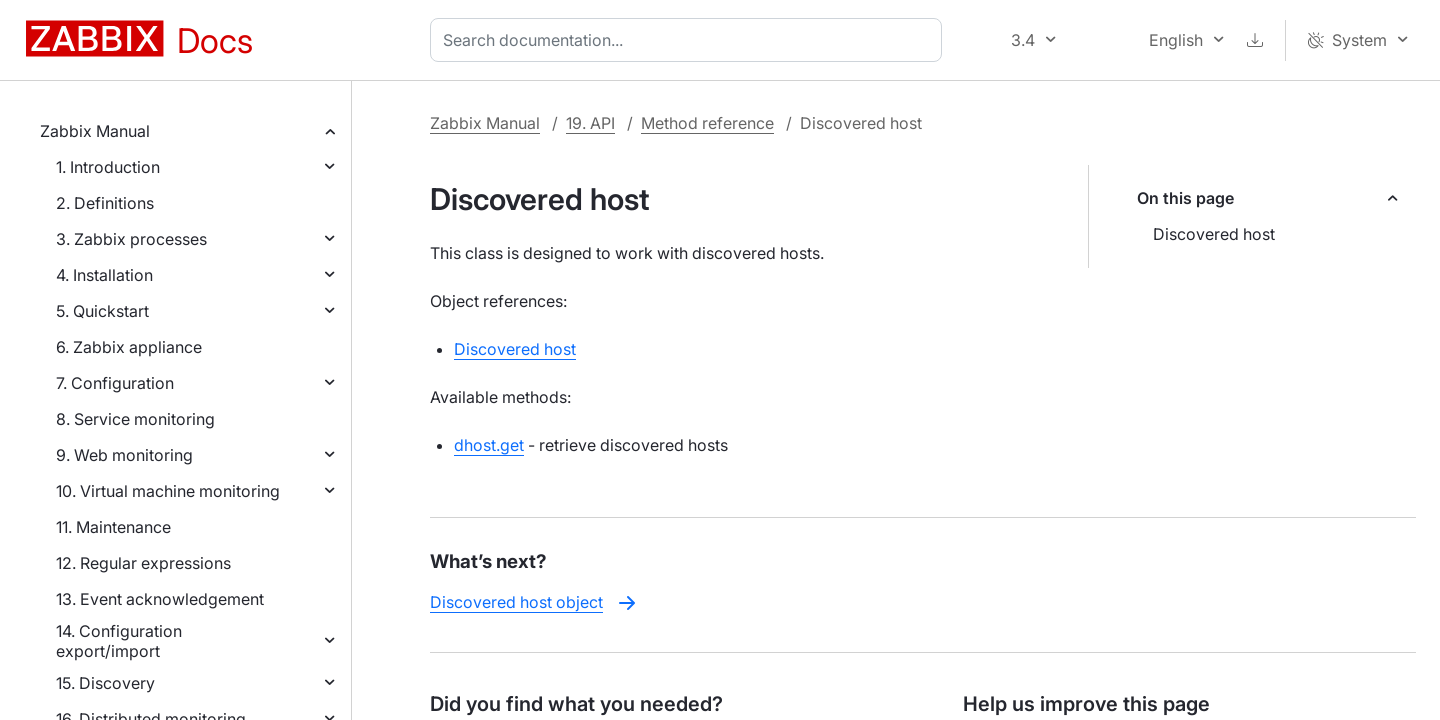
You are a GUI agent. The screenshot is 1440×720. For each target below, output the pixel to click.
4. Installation (104, 275)
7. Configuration (115, 383)
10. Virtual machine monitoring (168, 491)
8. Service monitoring (135, 419)
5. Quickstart (102, 311)
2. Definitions (105, 203)
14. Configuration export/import (119, 641)
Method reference (707, 123)
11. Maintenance (113, 527)
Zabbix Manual (95, 131)
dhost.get (489, 445)
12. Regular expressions (143, 563)
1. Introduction (108, 167)
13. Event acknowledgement (160, 599)
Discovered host (1214, 234)
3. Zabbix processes (131, 239)
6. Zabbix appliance (129, 347)
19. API (590, 123)
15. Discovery (105, 683)
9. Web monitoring (124, 455)
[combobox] (690, 40)
